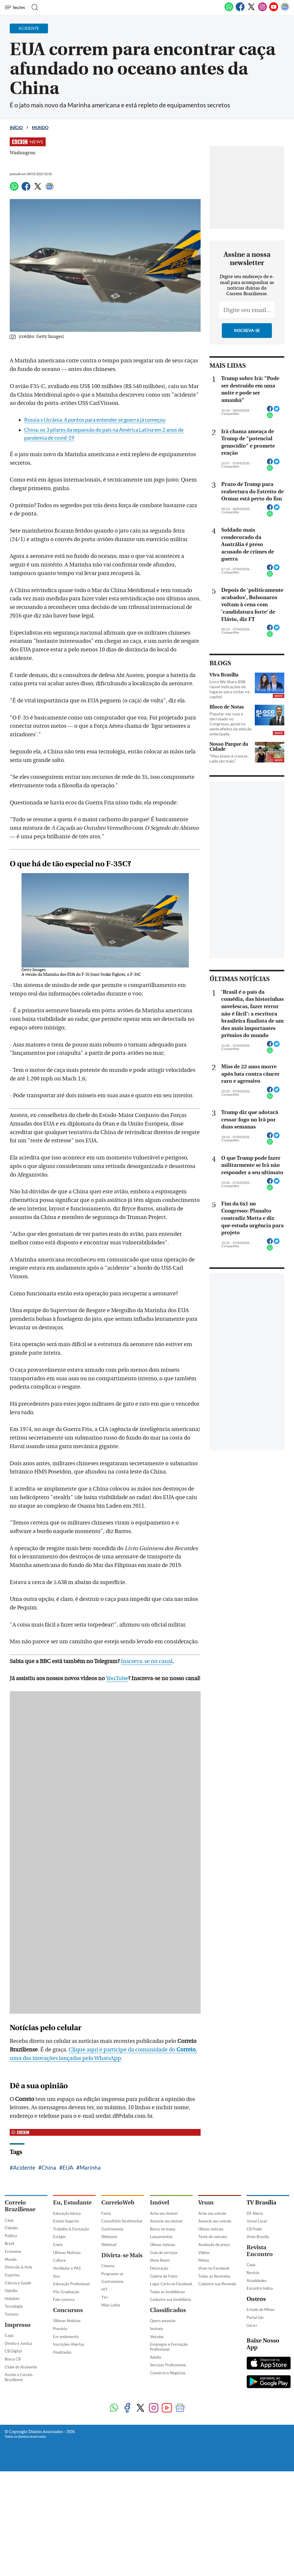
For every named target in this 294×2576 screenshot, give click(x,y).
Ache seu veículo (212, 2213)
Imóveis (156, 2328)
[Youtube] (273, 10)
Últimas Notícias (67, 2252)
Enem (58, 2244)
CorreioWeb (117, 2202)
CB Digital (13, 2351)
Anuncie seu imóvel (166, 2221)
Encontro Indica (260, 2288)
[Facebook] (240, 10)
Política (11, 2235)
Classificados (168, 2310)
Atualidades (257, 2280)
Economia (13, 2251)
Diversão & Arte (18, 2267)
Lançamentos (161, 2236)
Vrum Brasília (258, 2236)
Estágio (59, 2236)
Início (16, 127)
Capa (9, 2220)
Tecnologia (14, 2306)
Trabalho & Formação (71, 2229)
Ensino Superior (66, 2221)
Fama (106, 2213)
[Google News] (284, 10)
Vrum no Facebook (213, 2268)
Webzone (109, 2236)
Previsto (60, 2328)
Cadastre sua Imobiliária (170, 2299)
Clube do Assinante (21, 2367)
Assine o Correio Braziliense (18, 2377)
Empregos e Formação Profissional (169, 2347)
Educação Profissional (71, 2283)
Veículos (157, 2336)
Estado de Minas (261, 2309)
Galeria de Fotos (164, 2276)
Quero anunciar (163, 2320)
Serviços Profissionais (168, 2365)
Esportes (12, 2275)
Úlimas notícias (162, 2244)
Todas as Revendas (214, 2276)
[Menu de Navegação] (16, 7)
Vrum (206, 2202)
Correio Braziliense (20, 2206)
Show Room (160, 2260)
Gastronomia (112, 2229)
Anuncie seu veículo (214, 2221)
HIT (104, 2289)
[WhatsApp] (228, 10)
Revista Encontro (260, 2251)
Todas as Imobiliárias (167, 2291)
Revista (253, 2272)
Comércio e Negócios (168, 2372)
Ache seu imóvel (163, 2213)
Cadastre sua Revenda (217, 2283)
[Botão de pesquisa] (33, 7)
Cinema (107, 2265)
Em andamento (66, 2336)
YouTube (117, 1678)
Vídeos (204, 2252)
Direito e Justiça (18, 2343)
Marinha (90, 2167)
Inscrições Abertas (68, 2344)
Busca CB (13, 2359)
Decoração (159, 2268)
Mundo (40, 127)
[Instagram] (262, 10)
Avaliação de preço (214, 2244)
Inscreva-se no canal (146, 1661)
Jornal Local (257, 2221)
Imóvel (159, 2202)
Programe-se (112, 2273)
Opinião (11, 2290)
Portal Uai (255, 2317)
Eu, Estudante (72, 2202)
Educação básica (67, 2213)
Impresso (18, 2325)
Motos (203, 2260)
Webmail (108, 2244)
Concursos (68, 2310)
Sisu (56, 2276)
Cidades (11, 2227)
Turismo (11, 2314)
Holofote (12, 2298)
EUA (67, 2167)
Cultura (59, 2260)
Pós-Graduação (66, 2291)
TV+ (105, 2297)
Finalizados (62, 2352)
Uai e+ (252, 2325)
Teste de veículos (212, 2236)
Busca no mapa (162, 2229)
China (49, 2167)
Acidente (24, 2167)
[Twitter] (251, 10)
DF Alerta (255, 2213)
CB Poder (254, 2229)
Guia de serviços (164, 2252)
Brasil (9, 2243)
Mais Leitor (110, 2305)
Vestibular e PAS (67, 2268)
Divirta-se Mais (122, 2255)
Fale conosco (64, 2299)
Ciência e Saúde (18, 2283)
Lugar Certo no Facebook (171, 2283)
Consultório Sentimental (121, 2221)
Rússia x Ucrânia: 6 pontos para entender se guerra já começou (95, 420)
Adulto (155, 2357)
